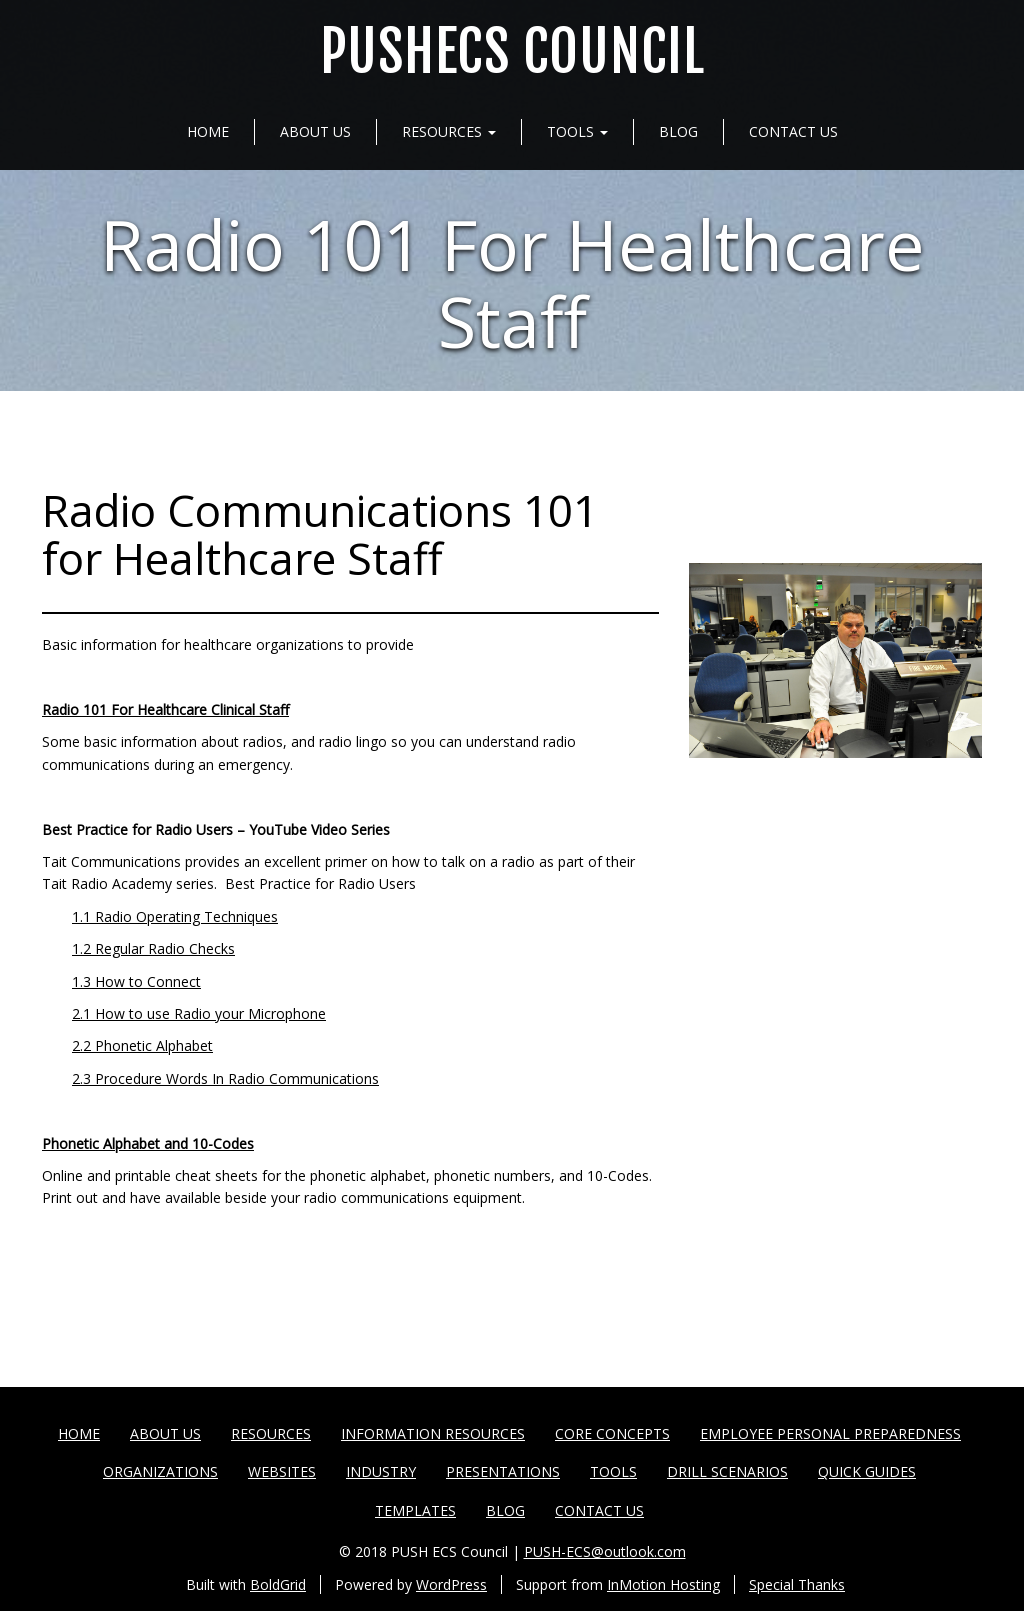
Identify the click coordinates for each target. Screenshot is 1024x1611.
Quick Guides (867, 1471)
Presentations (503, 1471)
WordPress (451, 1584)
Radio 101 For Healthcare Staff (512, 282)
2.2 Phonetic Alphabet (142, 1045)
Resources (449, 131)
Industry (381, 1471)
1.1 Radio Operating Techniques (175, 916)
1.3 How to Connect (136, 981)
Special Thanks (797, 1584)
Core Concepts (612, 1433)
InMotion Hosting (663, 1584)
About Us (315, 131)
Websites (282, 1471)
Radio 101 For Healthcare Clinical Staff (165, 709)
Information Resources (433, 1433)
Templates (415, 1510)
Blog (678, 131)
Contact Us (793, 131)
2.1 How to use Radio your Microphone (199, 1013)
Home (208, 131)
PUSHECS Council (512, 52)
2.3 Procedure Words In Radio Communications (225, 1078)
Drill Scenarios (727, 1471)
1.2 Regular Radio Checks (153, 948)
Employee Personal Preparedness (830, 1433)
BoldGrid (278, 1584)
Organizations (160, 1471)
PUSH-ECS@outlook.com (605, 1551)
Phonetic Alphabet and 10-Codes (148, 1143)
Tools (577, 131)
